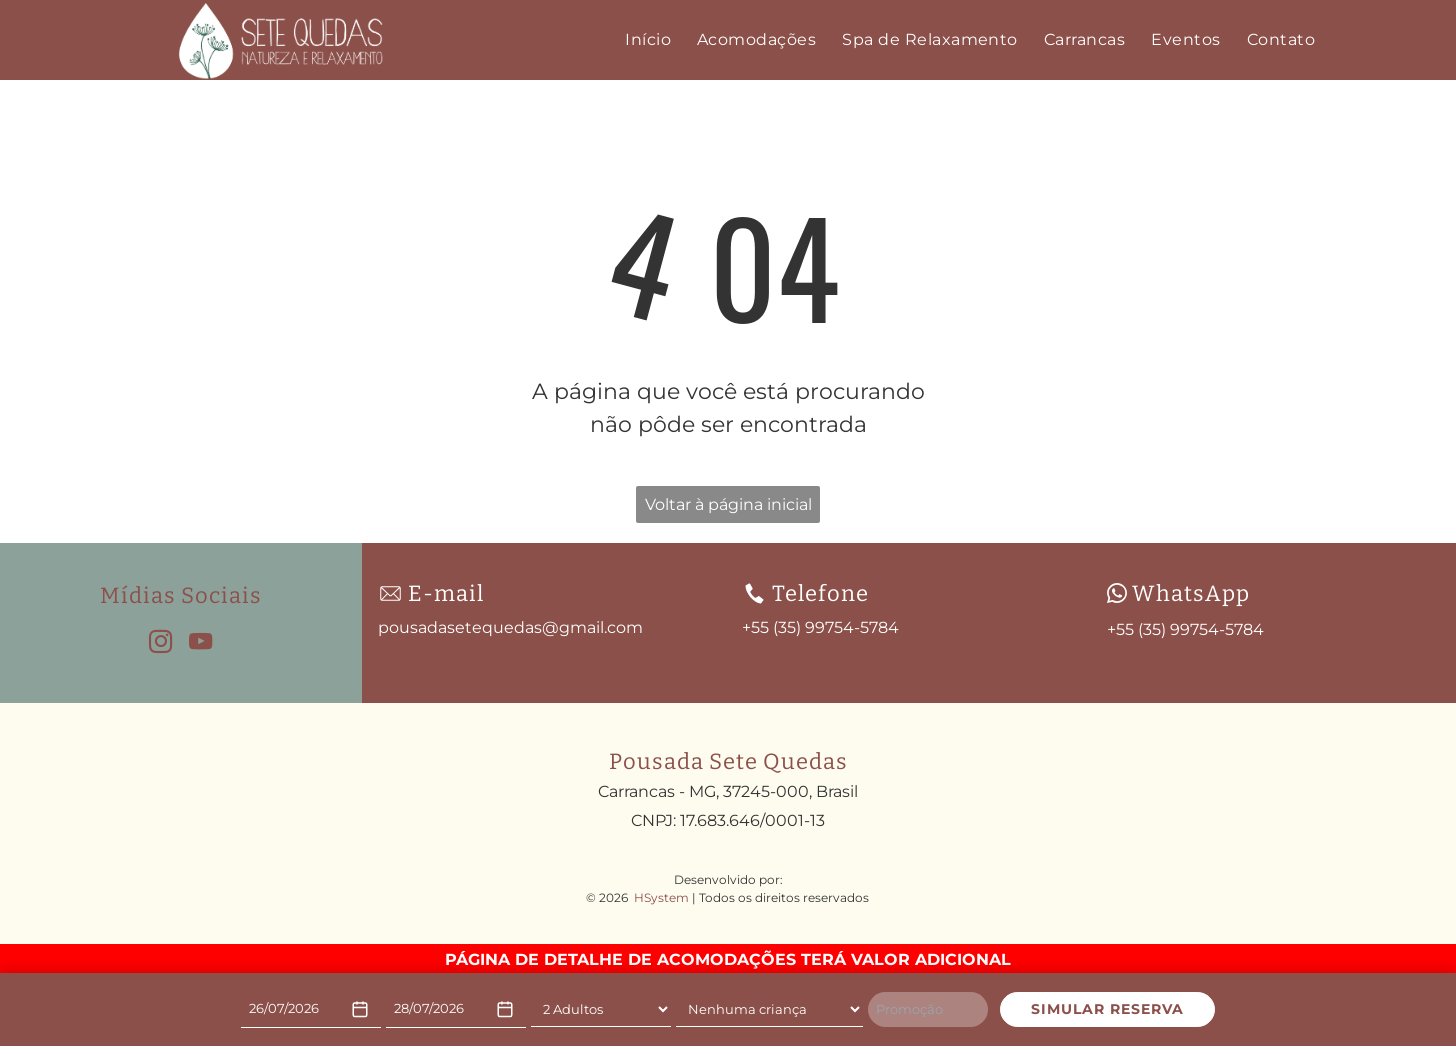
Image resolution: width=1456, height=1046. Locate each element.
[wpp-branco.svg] (1117, 593)
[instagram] (160, 644)
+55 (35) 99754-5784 (1185, 629)
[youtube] (200, 644)
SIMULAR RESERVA (1107, 1009)
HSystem (661, 897)
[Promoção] (928, 1010)
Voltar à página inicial (728, 504)
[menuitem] (648, 40)
